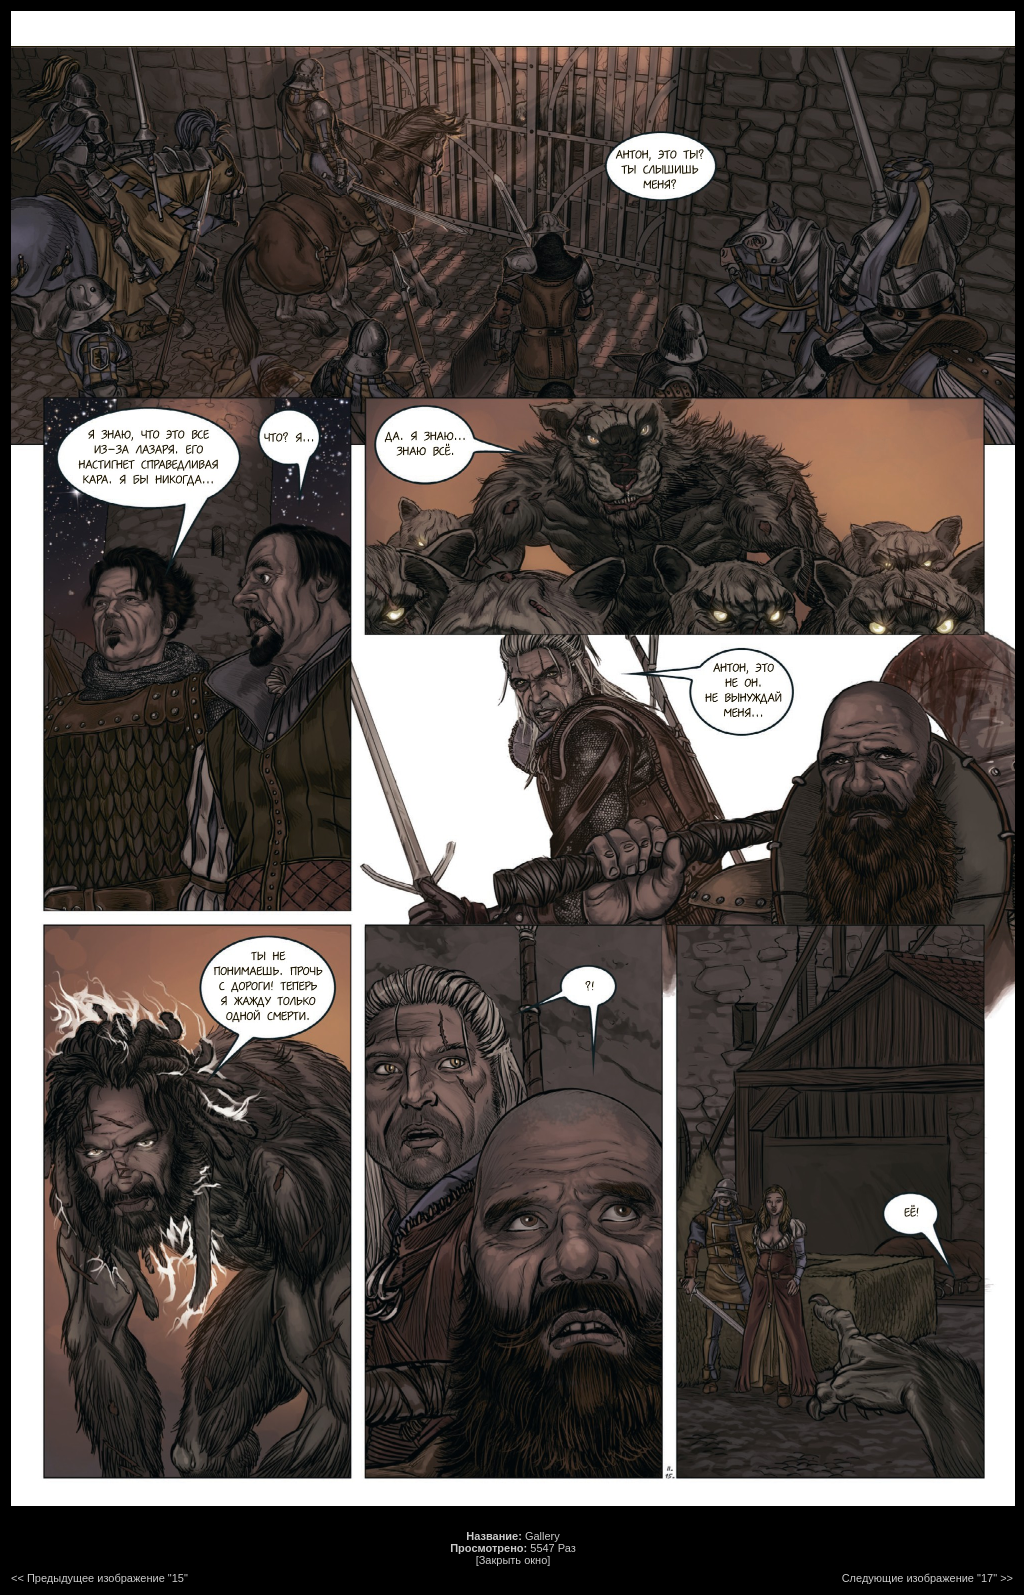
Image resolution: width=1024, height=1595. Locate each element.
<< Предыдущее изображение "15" (99, 1578)
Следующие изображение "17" (919, 1578)
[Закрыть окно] (513, 1560)
